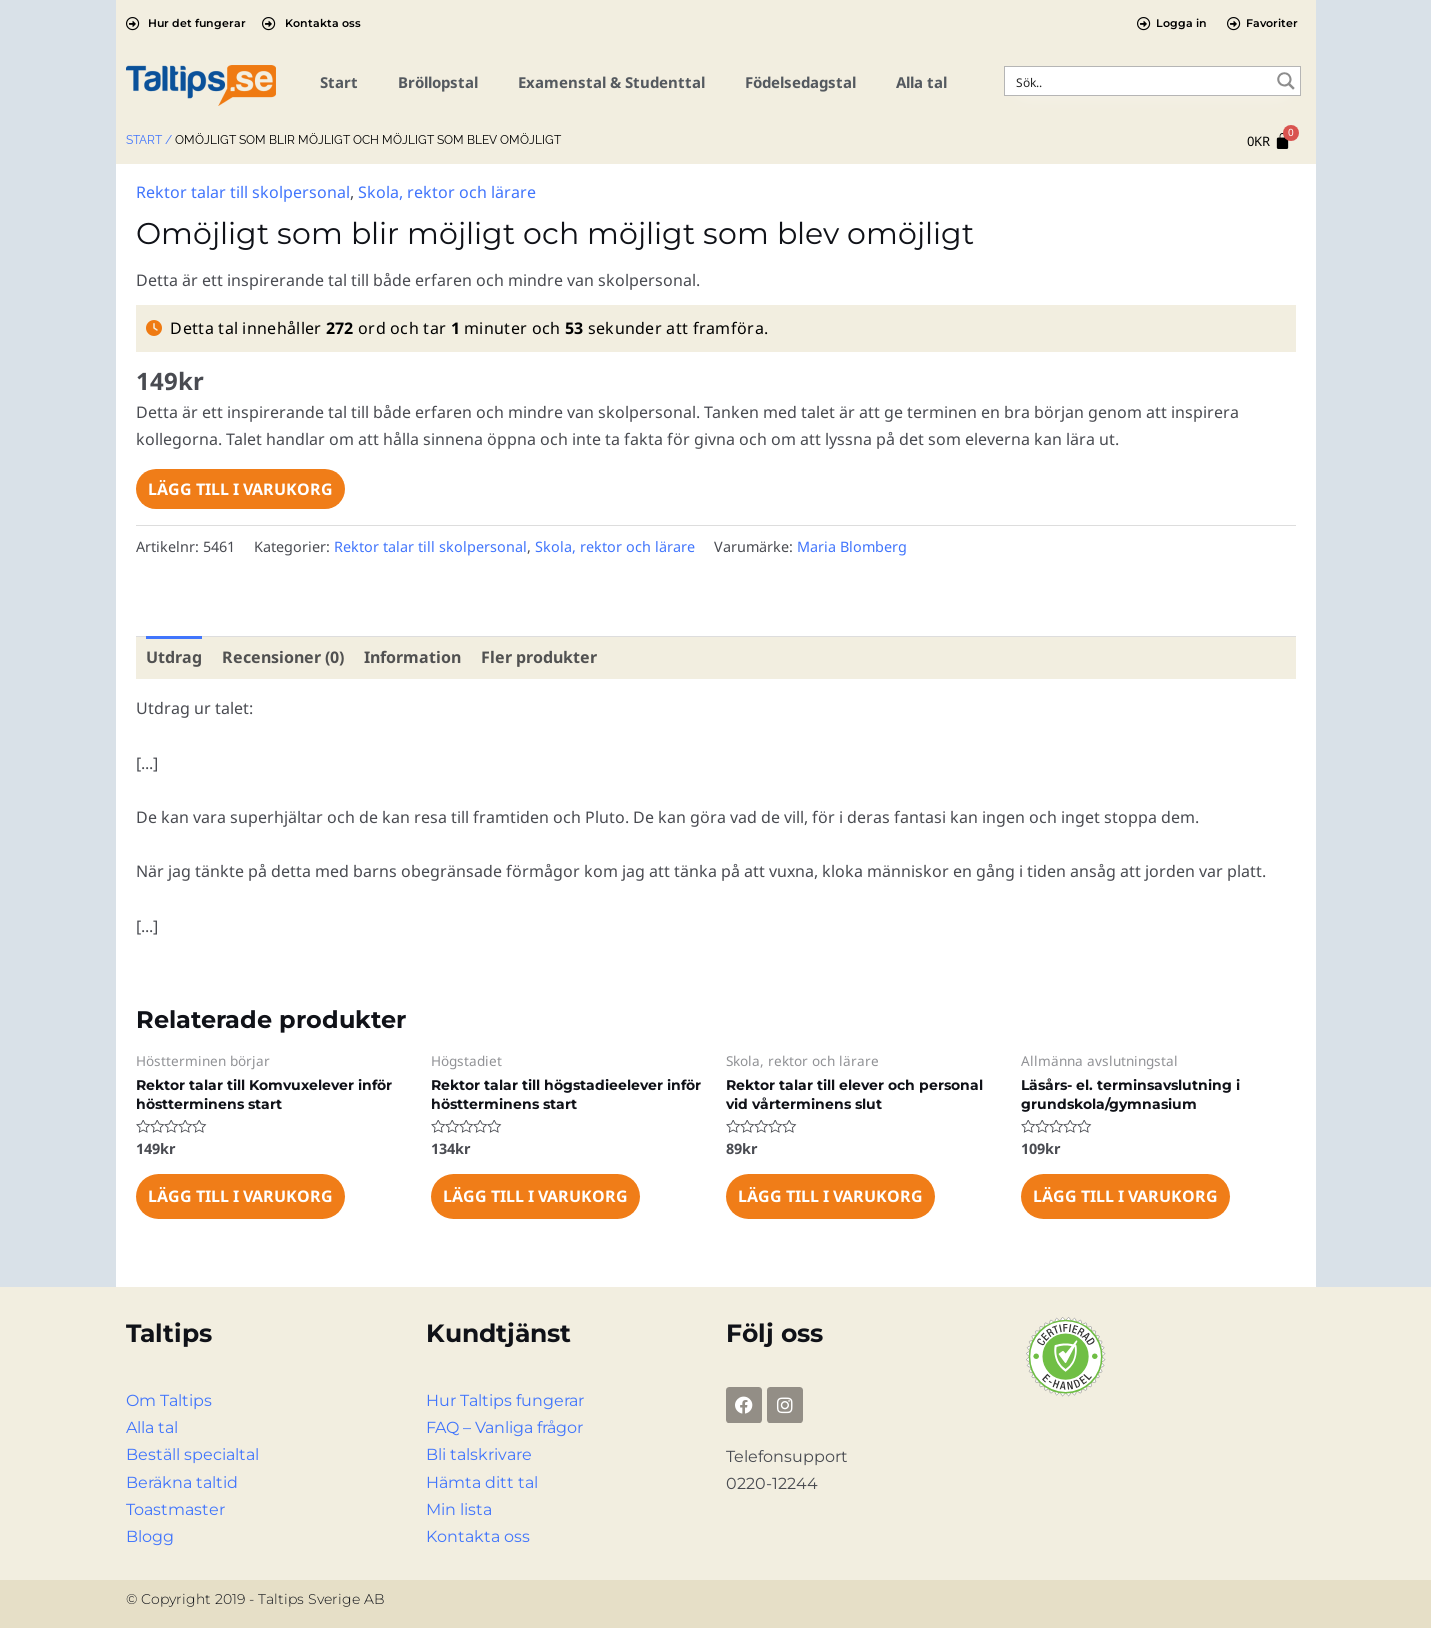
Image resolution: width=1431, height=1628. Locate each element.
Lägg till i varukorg (240, 489)
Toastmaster (175, 1509)
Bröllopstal (438, 82)
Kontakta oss (478, 1536)
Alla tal (921, 82)
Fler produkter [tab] (539, 657)
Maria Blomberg (852, 546)
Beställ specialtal (192, 1454)
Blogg (150, 1536)
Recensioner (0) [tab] (283, 657)
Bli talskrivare (479, 1454)
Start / (149, 140)
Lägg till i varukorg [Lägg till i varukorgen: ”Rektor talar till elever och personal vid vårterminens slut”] (830, 1196)
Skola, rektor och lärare (447, 192)
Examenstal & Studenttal (611, 82)
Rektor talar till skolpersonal (243, 192)
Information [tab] (412, 657)
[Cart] (1269, 141)
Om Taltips (169, 1400)
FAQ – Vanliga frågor (504, 1427)
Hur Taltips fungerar (505, 1400)
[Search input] (1139, 81)
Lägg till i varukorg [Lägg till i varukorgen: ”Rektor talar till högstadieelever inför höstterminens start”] (535, 1196)
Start (339, 82)
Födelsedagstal (800, 82)
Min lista (459, 1509)
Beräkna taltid (182, 1482)
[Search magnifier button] (1286, 81)
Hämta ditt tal (482, 1482)
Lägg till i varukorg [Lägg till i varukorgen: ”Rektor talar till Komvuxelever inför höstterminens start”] (240, 1196)
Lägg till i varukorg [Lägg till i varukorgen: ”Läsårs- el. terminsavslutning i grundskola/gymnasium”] (1125, 1196)
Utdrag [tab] (174, 657)
